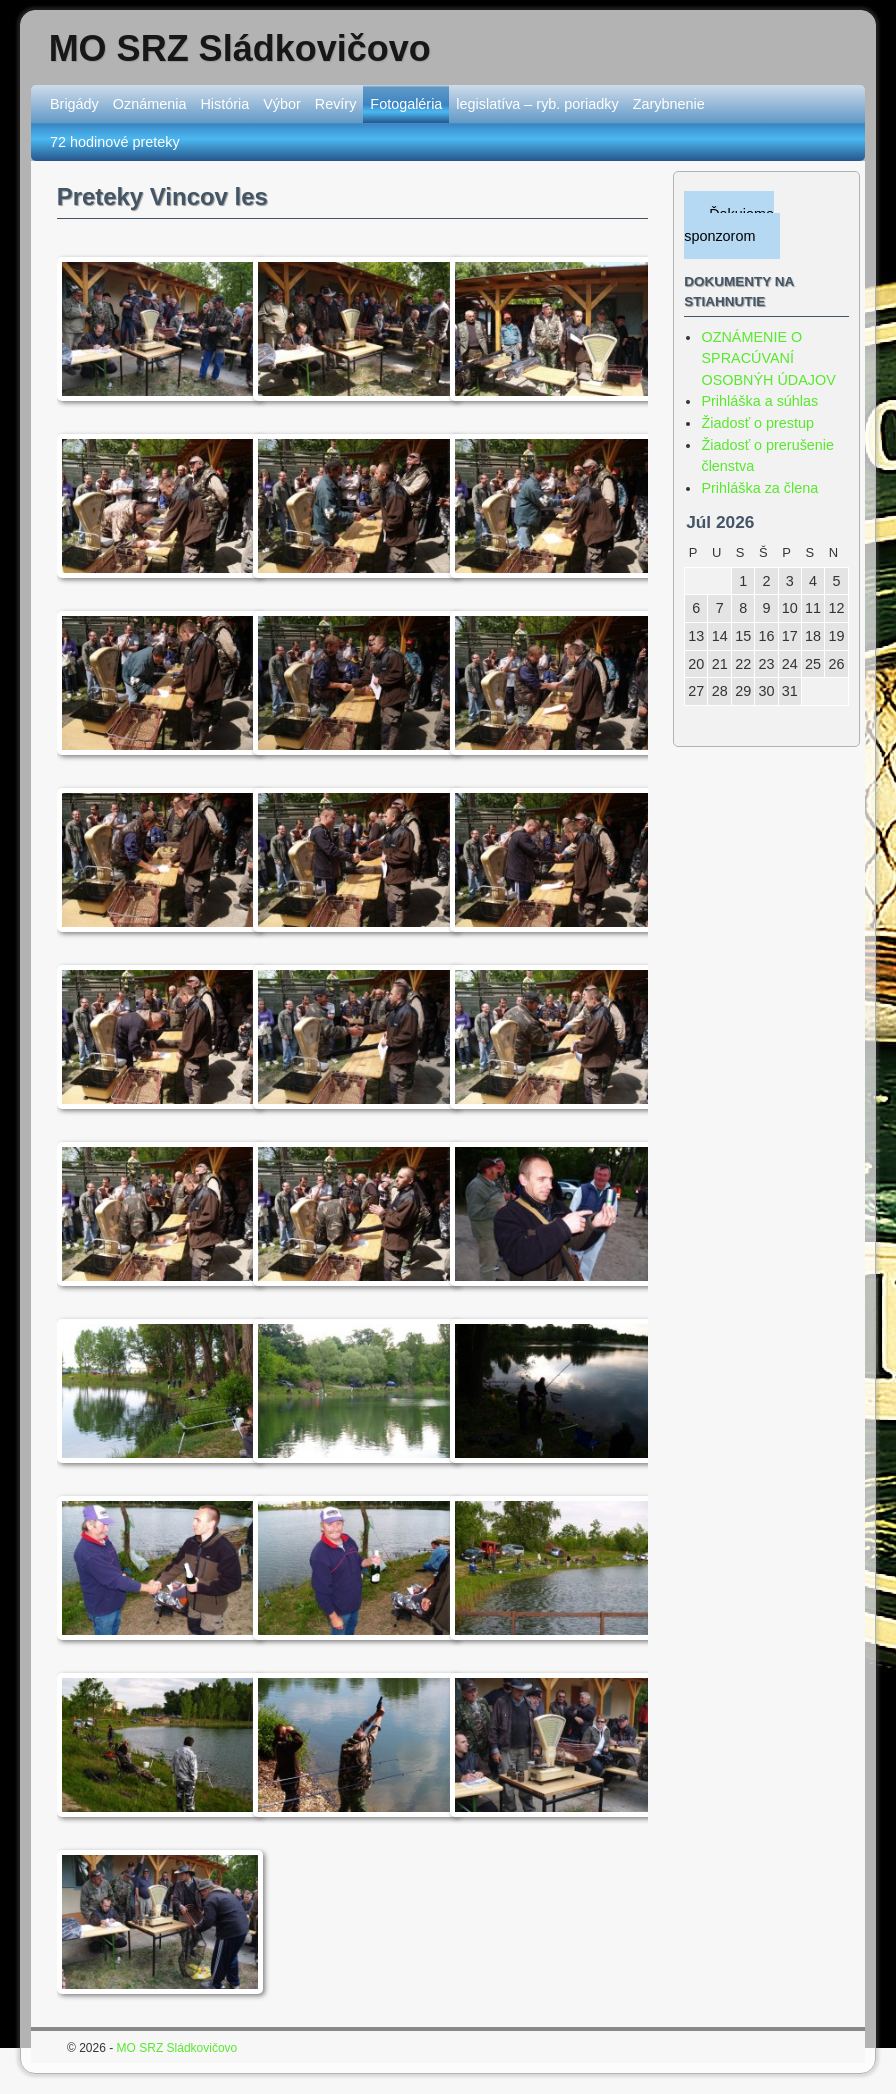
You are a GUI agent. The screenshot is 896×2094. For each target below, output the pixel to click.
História (224, 104)
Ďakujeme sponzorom (729, 225)
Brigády (74, 104)
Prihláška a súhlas (759, 401)
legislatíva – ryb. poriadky (537, 104)
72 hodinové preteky (115, 142)
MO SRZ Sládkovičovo (240, 48)
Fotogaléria (406, 104)
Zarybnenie (669, 104)
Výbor (282, 104)
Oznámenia (150, 104)
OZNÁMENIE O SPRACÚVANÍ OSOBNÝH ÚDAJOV (768, 358)
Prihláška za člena (759, 488)
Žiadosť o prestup (757, 423)
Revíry (336, 104)
